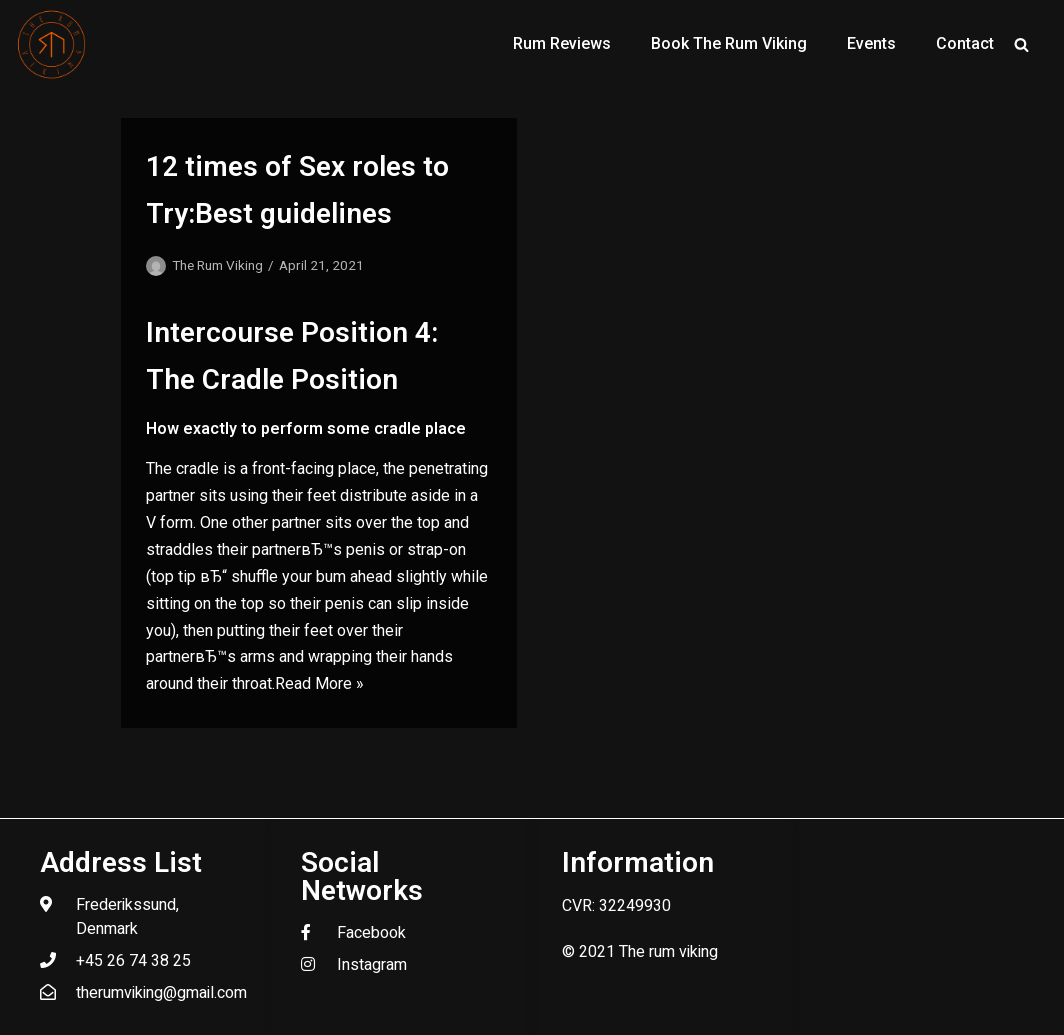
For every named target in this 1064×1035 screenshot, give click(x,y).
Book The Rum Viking (729, 43)
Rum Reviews (562, 43)
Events (871, 43)
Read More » (319, 683)
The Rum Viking (217, 265)
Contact (965, 43)
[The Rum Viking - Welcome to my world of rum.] (52, 44)
